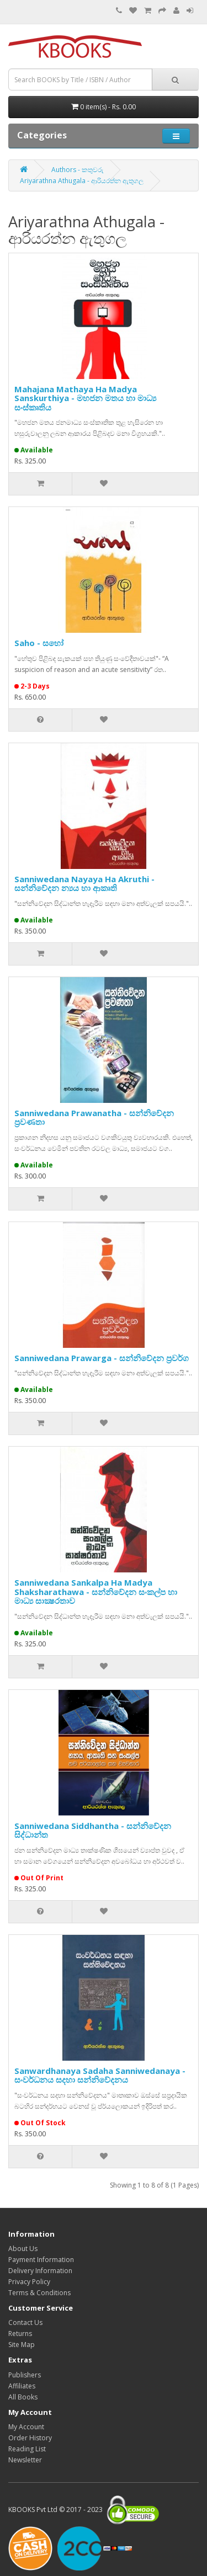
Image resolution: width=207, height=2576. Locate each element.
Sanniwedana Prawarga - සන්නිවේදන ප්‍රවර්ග (101, 1357)
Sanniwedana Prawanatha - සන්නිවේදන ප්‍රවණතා (94, 1117)
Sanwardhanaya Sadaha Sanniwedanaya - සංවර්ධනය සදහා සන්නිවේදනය (99, 2075)
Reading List (27, 2449)
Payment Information (41, 2259)
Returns (20, 2333)
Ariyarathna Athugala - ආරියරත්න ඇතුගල (82, 180)
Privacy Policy (29, 2281)
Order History (30, 2437)
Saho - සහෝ (38, 642)
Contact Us (25, 2322)
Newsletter (25, 2460)
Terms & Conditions (39, 2292)
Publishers (24, 2375)
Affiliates (21, 2386)
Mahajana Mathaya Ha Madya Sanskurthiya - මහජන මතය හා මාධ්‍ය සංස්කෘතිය (85, 398)
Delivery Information (40, 2270)
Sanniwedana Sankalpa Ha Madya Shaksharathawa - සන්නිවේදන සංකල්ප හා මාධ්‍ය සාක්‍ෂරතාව (95, 1591)
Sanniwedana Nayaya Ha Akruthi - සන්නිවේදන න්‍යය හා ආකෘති (84, 883)
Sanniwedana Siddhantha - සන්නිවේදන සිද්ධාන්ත (92, 1830)
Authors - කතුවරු (77, 169)
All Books (23, 2397)
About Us (23, 2248)
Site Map (21, 2344)
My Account (26, 2426)
